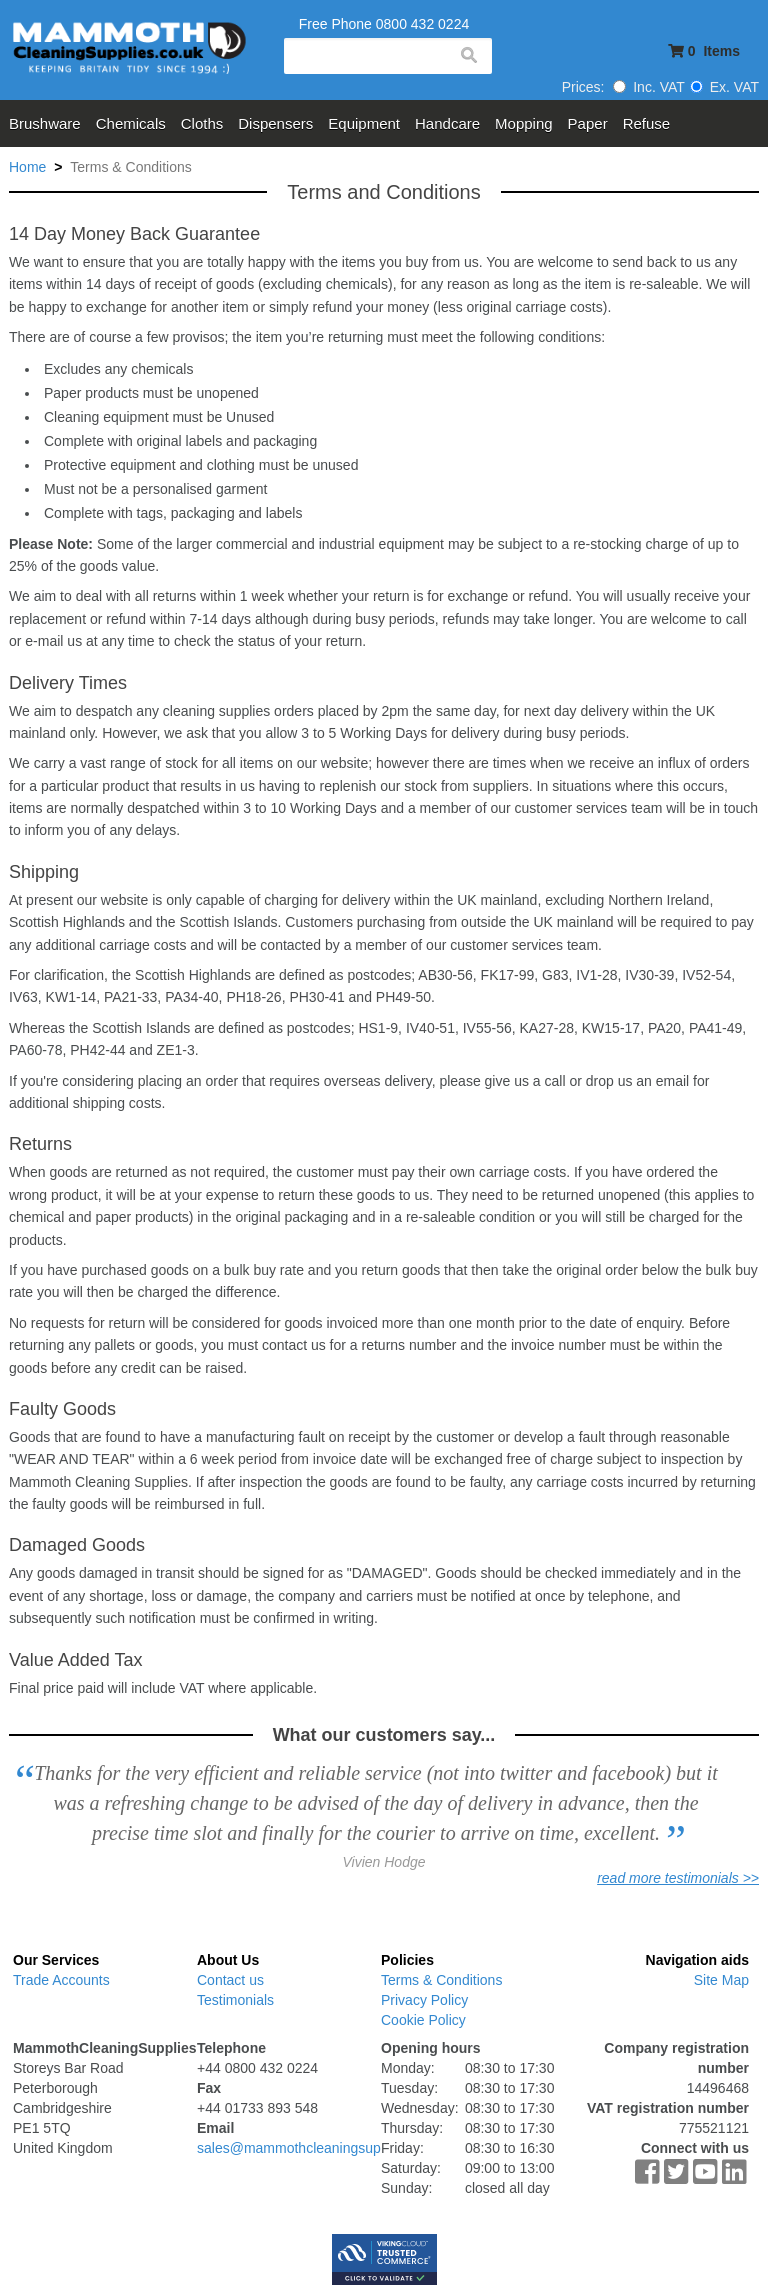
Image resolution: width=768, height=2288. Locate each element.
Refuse (647, 123)
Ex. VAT (724, 87)
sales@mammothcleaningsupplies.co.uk (322, 2148)
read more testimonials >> (678, 1878)
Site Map (721, 1980)
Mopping (524, 123)
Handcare (447, 123)
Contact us (230, 1980)
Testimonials (235, 2000)
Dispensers (275, 123)
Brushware (45, 123)
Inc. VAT (649, 87)
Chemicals (131, 123)
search (468, 56)
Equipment (364, 123)
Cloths (202, 123)
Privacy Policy (424, 2000)
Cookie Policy (423, 2020)
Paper (588, 123)
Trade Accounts (61, 1980)
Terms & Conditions (441, 1980)
